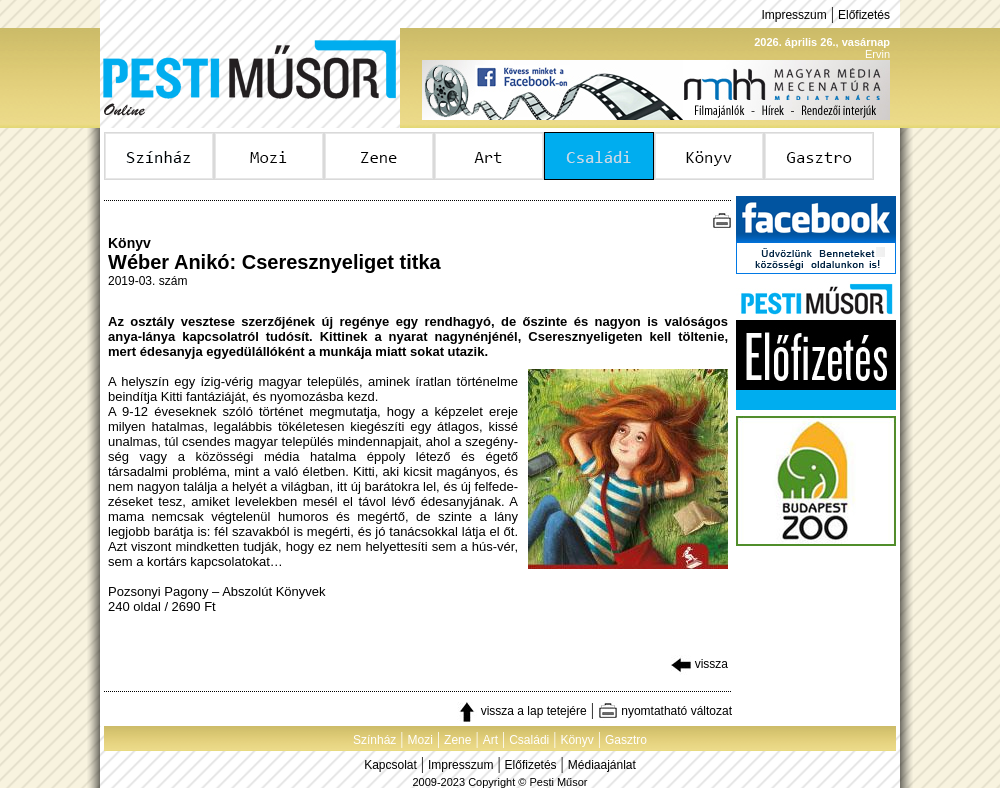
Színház (374, 740)
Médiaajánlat (602, 765)
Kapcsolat (390, 765)
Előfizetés (864, 15)
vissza (699, 664)
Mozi (420, 740)
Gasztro (626, 740)
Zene (457, 740)
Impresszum (793, 15)
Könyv (576, 740)
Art (490, 740)
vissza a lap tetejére (521, 711)
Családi (529, 740)
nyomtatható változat (665, 711)
